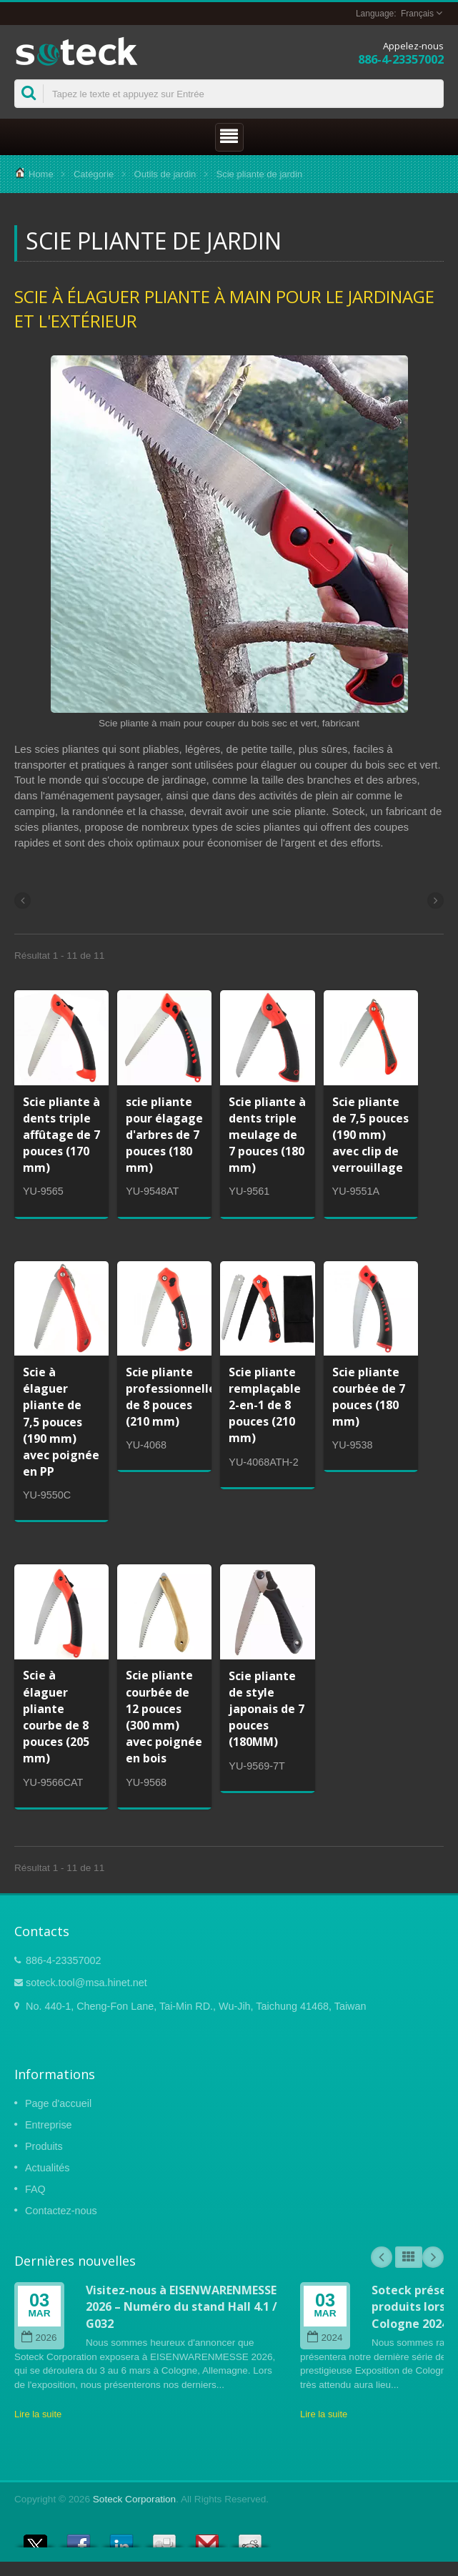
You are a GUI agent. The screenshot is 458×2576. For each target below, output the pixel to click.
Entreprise (48, 2125)
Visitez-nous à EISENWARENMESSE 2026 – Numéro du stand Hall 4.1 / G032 (181, 2306)
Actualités (47, 2167)
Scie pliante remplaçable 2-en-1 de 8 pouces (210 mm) (265, 1405)
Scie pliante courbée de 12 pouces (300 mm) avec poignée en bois (164, 1716)
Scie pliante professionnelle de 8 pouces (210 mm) (171, 1397)
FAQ (35, 2189)
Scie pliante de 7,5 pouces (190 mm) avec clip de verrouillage (370, 1135)
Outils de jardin (165, 174)
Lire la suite (37, 2414)
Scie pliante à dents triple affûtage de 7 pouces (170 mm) (61, 1135)
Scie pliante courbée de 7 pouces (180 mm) (368, 1397)
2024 (324, 2337)
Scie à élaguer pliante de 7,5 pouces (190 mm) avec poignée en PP (61, 1421)
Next (433, 2257)
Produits (44, 2146)
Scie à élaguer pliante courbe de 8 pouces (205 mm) (56, 1716)
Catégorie (94, 174)
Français (417, 14)
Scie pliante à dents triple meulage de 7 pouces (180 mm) (267, 1135)
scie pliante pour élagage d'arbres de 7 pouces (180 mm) (164, 1135)
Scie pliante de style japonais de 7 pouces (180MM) (266, 1709)
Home (41, 174)
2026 (38, 2337)
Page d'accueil (58, 2103)
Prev (381, 2257)
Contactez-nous (61, 2210)
